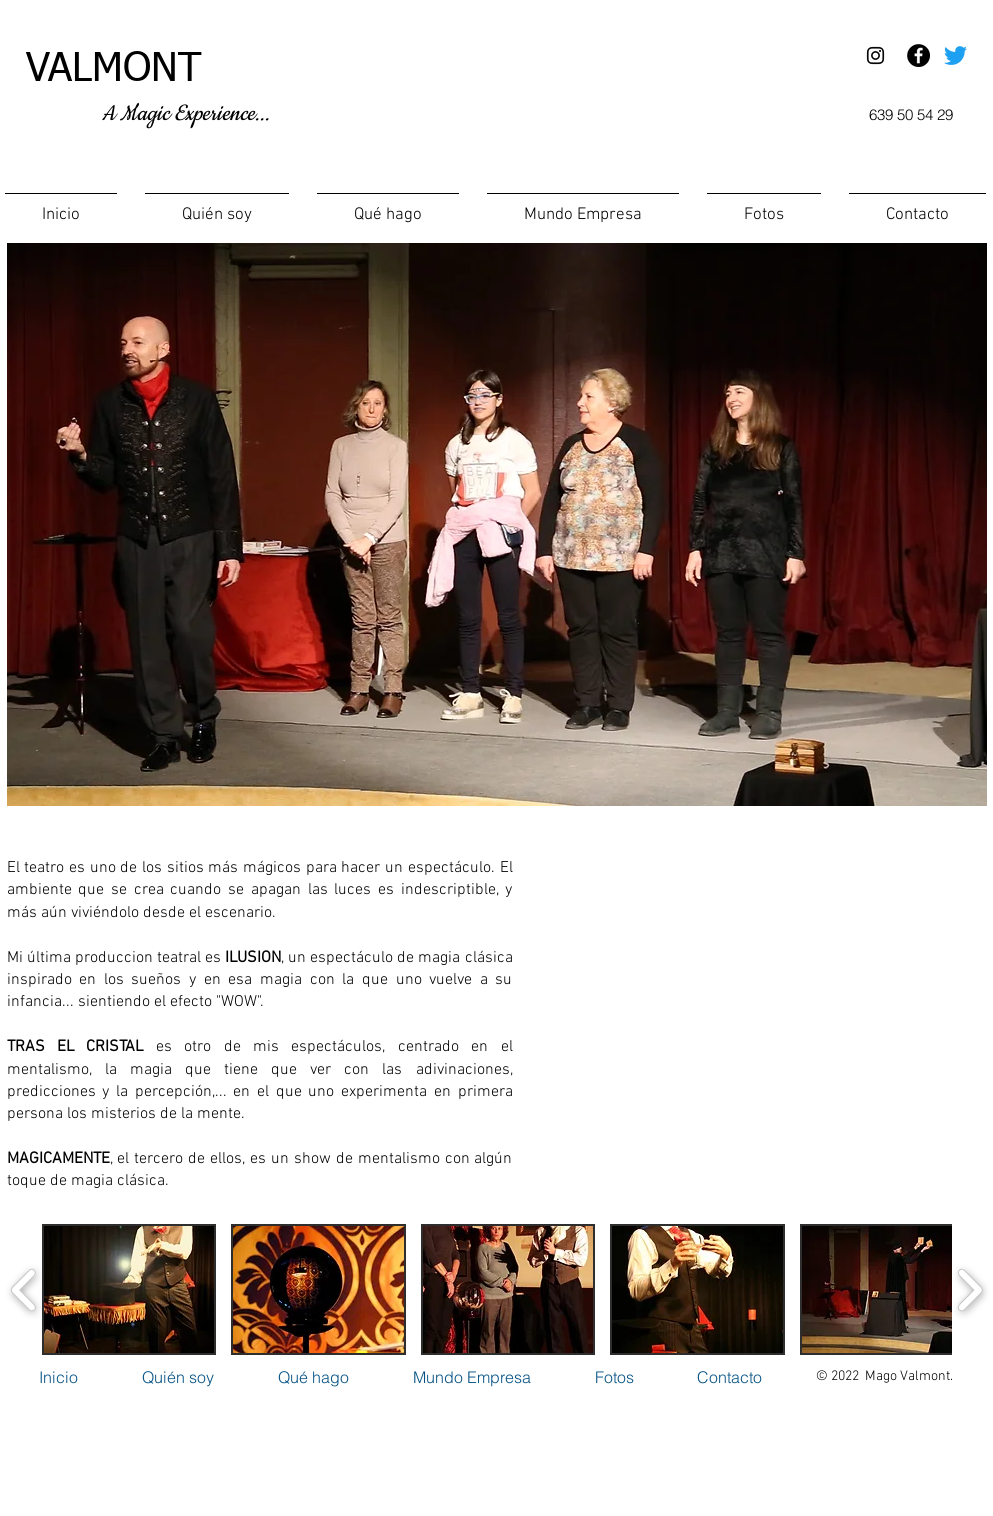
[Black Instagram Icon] (875, 55)
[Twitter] (955, 55)
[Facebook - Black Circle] (918, 55)
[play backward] (24, 1289)
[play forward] (969, 1289)
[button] (388, 206)
